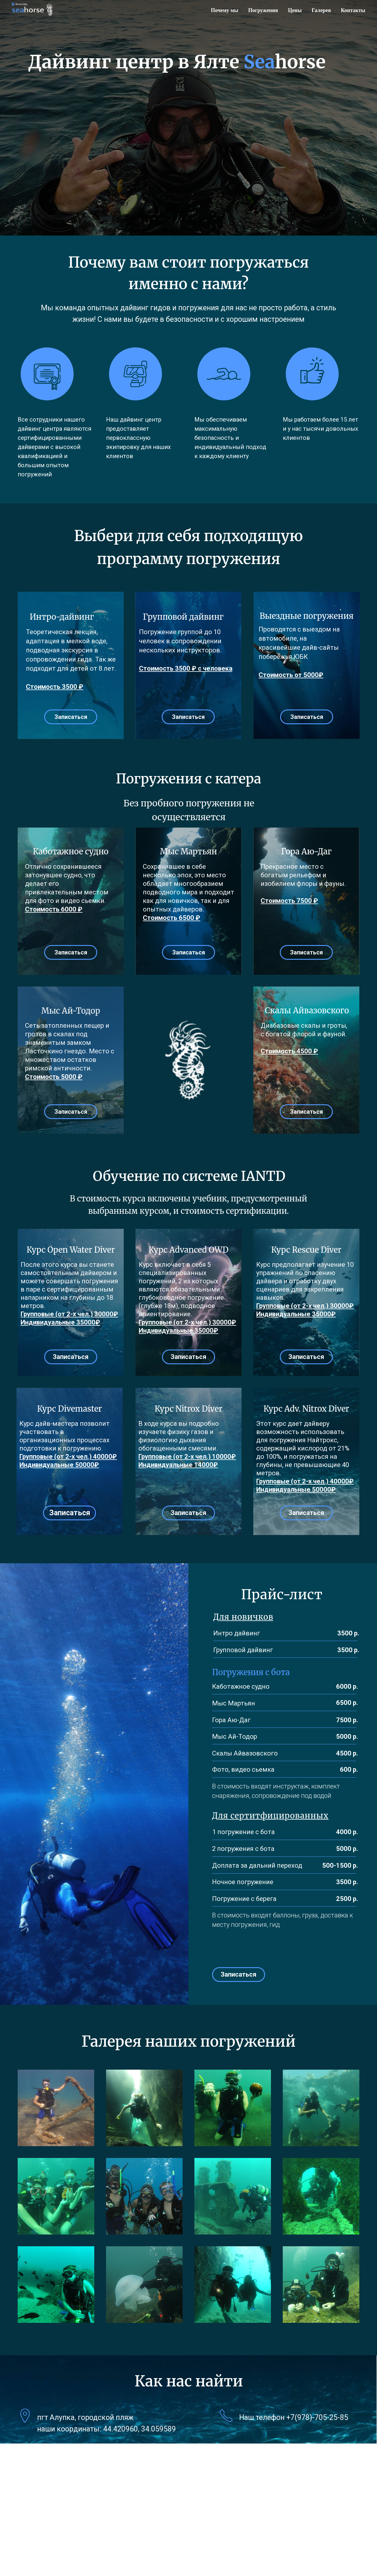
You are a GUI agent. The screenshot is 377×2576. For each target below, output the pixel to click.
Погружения (263, 10)
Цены (295, 10)
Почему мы (224, 10)
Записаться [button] (70, 716)
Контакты (353, 10)
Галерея (321, 10)
